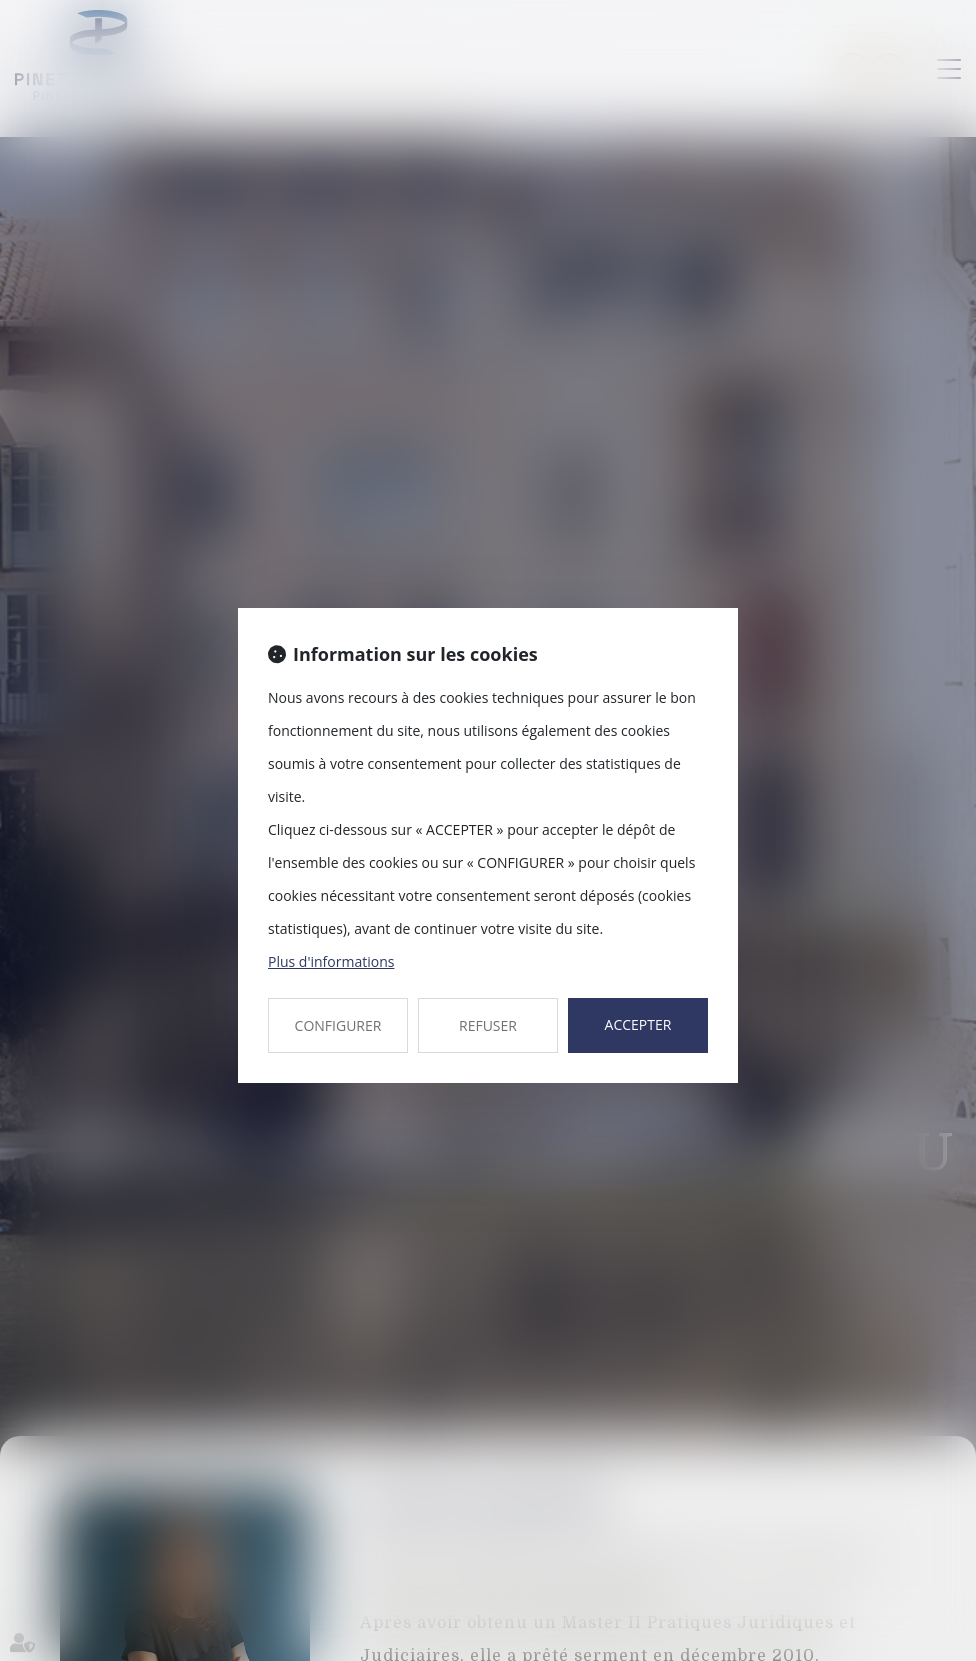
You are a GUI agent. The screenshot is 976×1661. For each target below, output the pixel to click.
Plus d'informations (331, 961)
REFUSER (488, 1025)
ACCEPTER (638, 1024)
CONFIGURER (338, 1025)
